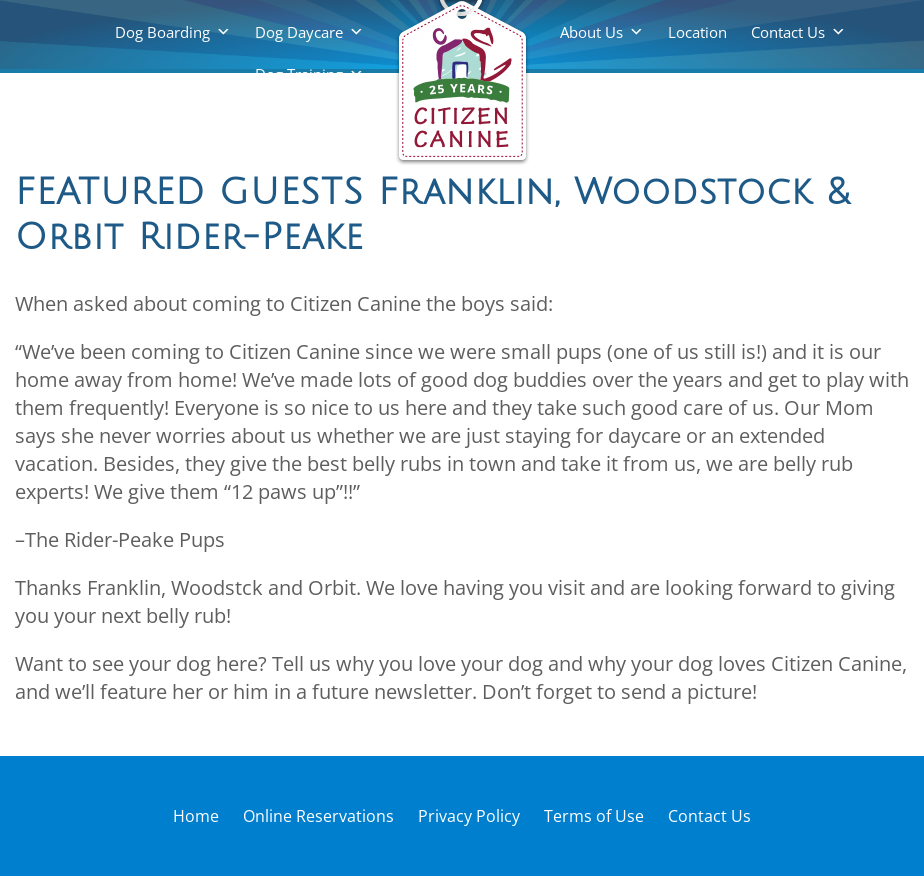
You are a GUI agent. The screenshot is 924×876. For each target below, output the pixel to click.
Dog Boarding (162, 32)
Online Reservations (318, 816)
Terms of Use (594, 816)
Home (196, 816)
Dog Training (299, 74)
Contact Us (788, 32)
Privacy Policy (469, 816)
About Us (591, 32)
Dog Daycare (299, 32)
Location (697, 32)
